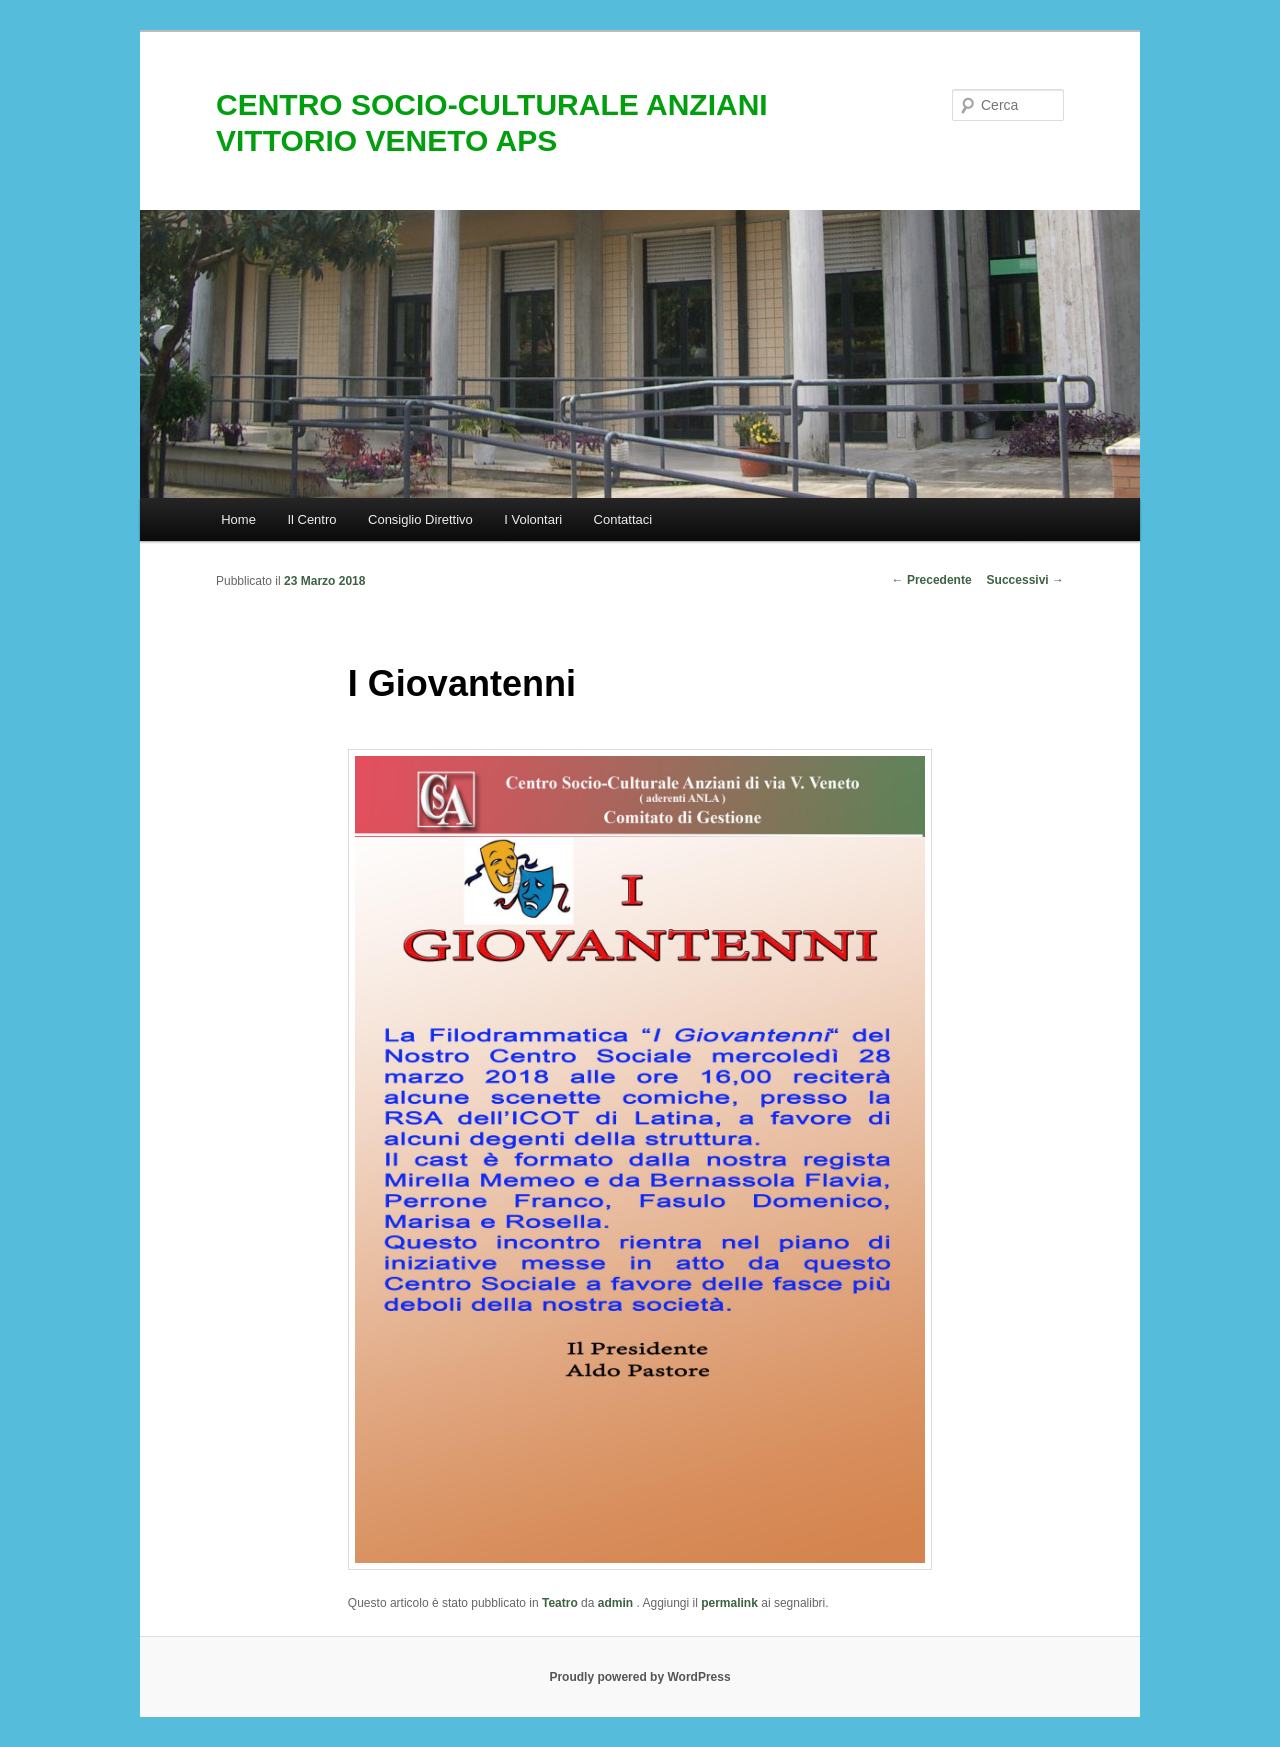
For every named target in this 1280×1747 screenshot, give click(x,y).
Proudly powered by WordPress (639, 1677)
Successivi (1025, 580)
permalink (729, 1603)
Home (238, 519)
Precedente (932, 580)
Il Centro (311, 519)
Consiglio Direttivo (420, 519)
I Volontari (533, 519)
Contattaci (623, 519)
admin (617, 1603)
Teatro (560, 1603)
